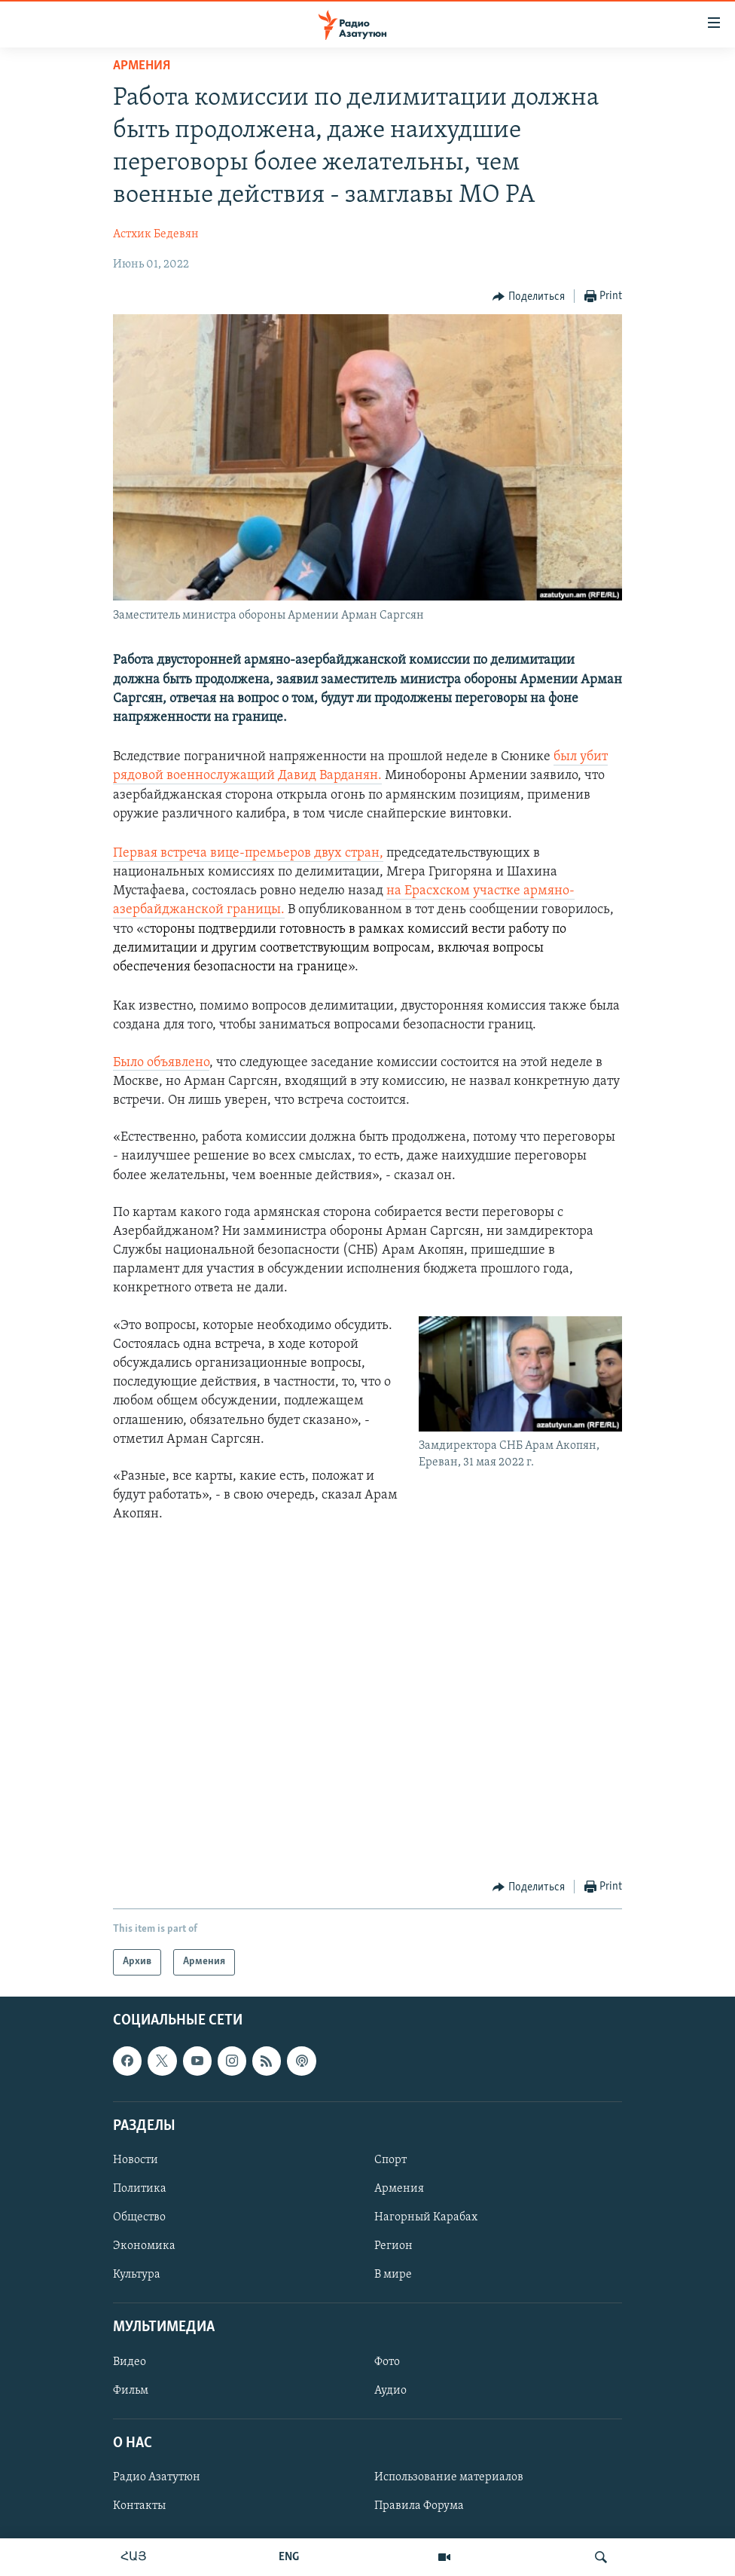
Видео (129, 2361)
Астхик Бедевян (156, 234)
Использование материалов (448, 2477)
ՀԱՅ (133, 2557)
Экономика (144, 2246)
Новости (135, 2160)
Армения (141, 66)
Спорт (390, 2160)
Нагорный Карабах (425, 2217)
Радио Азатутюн (156, 2477)
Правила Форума (419, 2506)
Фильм (130, 2390)
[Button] (529, 297)
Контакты (139, 2506)
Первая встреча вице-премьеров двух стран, (248, 853)
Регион (393, 2246)
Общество (139, 2217)
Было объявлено (161, 1063)
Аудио (390, 2390)
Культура (136, 2275)
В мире (393, 2275)
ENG (289, 2557)
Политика (139, 2189)
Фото (387, 2361)
